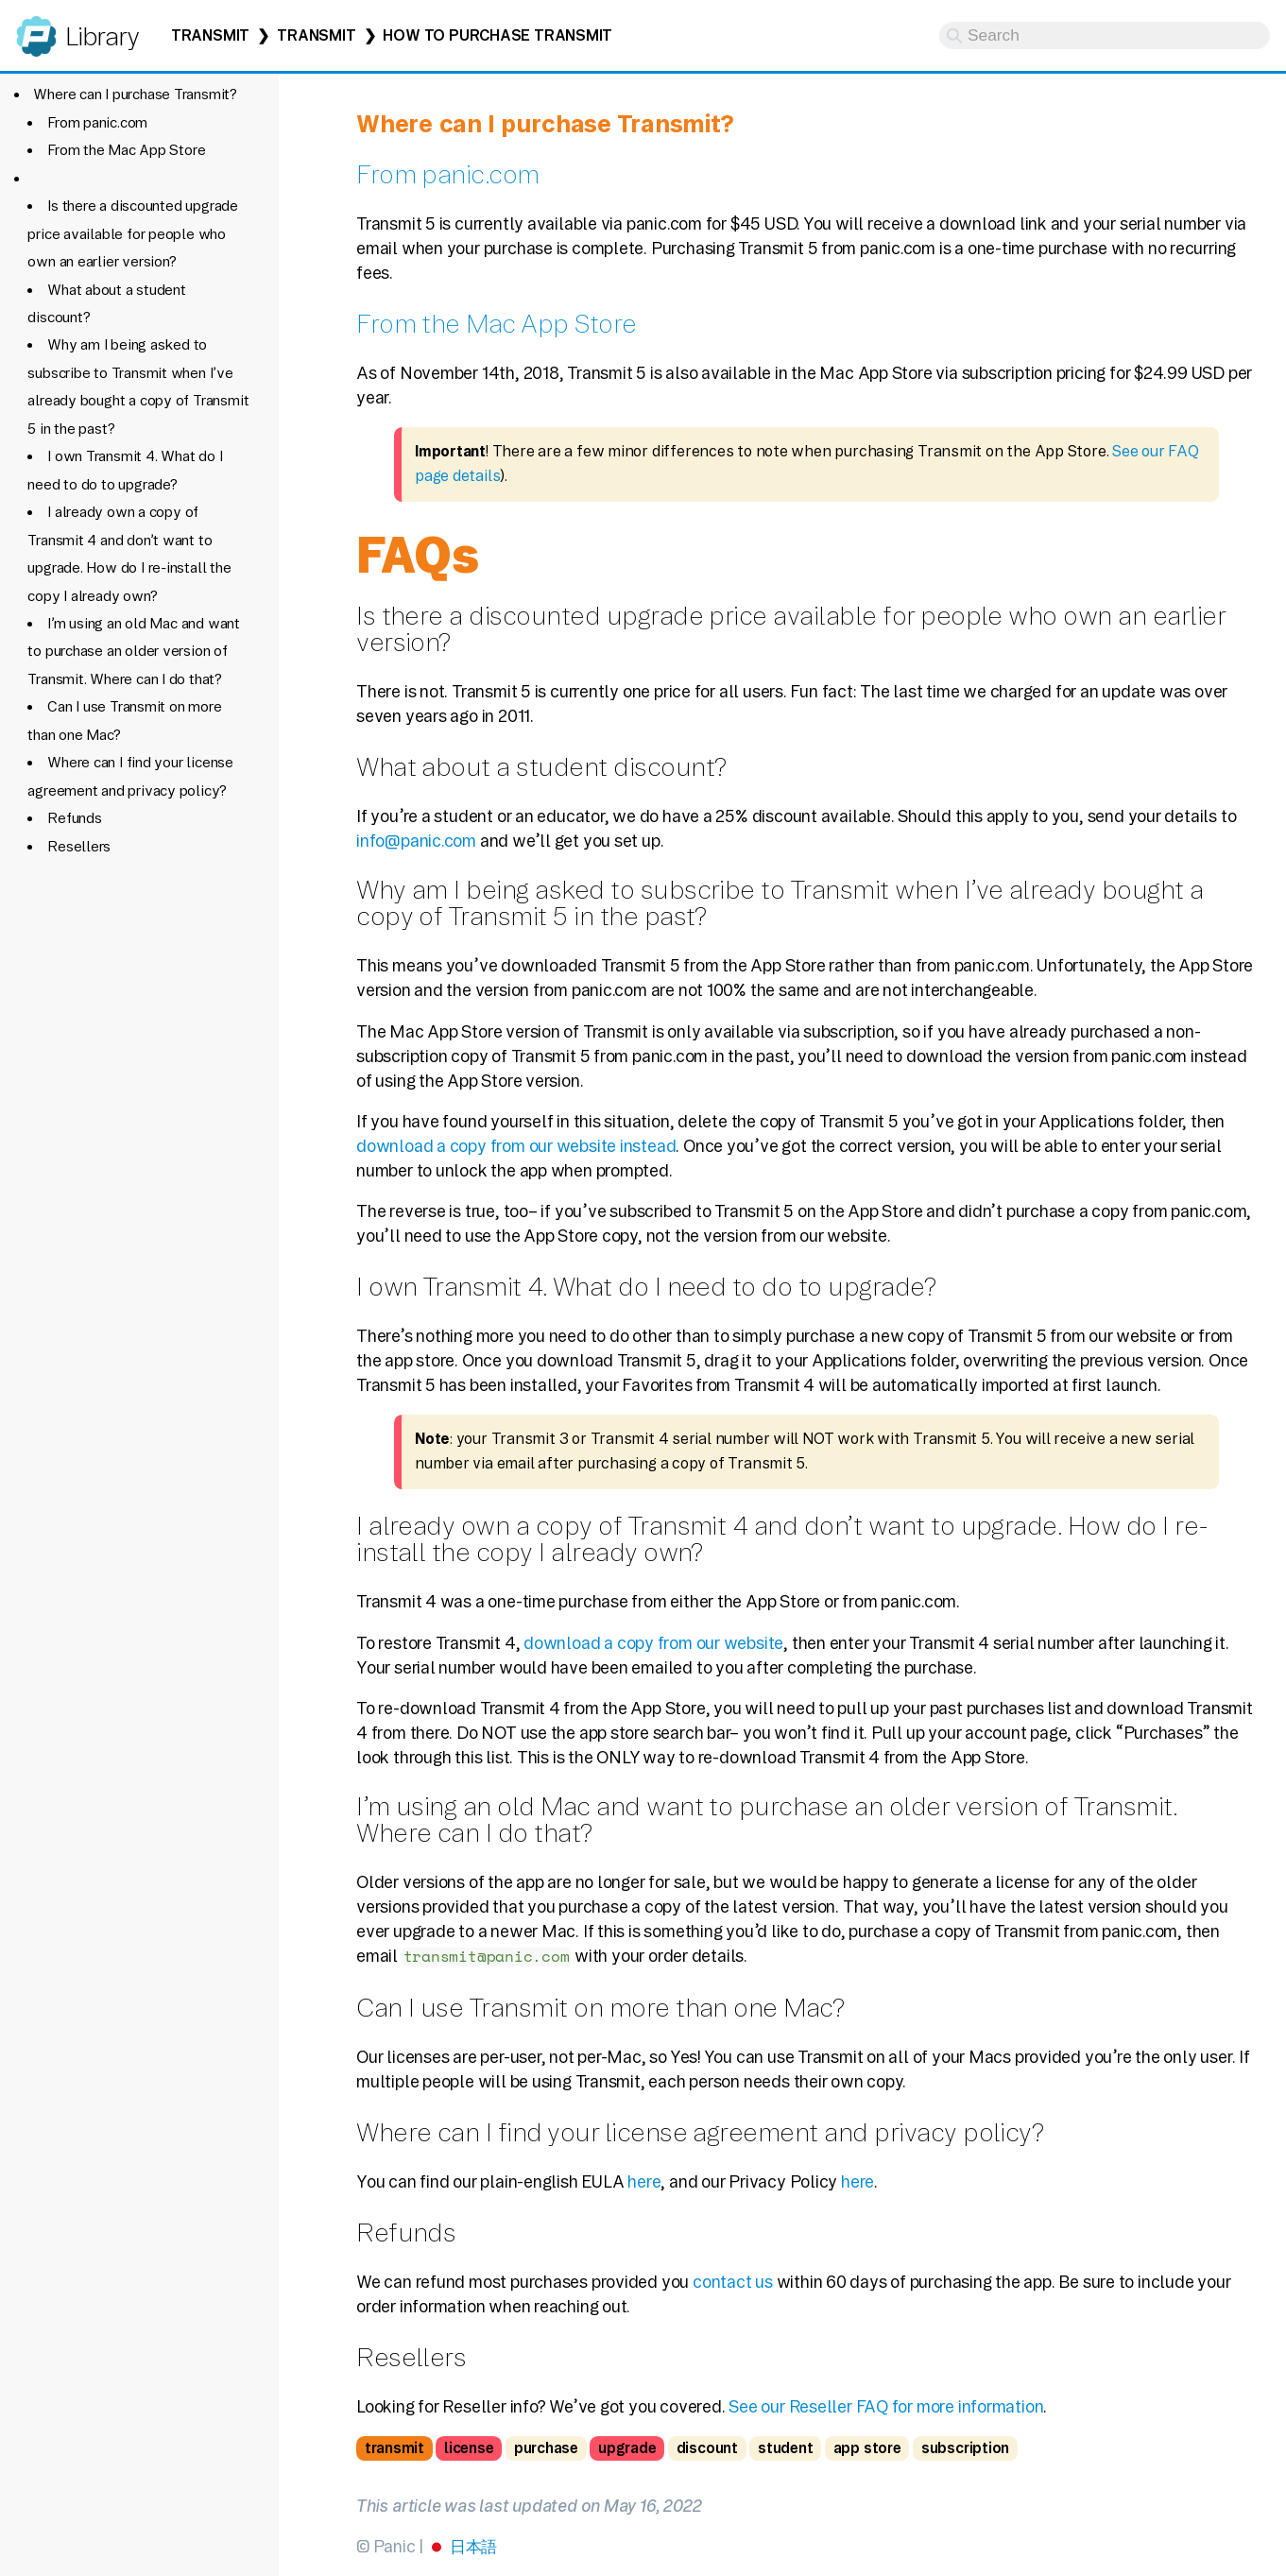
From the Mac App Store (126, 150)
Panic (36, 28)
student (785, 2448)
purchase (546, 2448)
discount (707, 2448)
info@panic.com (416, 841)
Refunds (74, 818)
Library (101, 36)
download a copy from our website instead (516, 1146)
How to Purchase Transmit (497, 35)
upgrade (627, 2448)
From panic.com (97, 122)
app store (867, 2448)
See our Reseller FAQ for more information (886, 2406)
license (468, 2448)
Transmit (210, 35)
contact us (733, 2282)
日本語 (473, 2546)
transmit (394, 2448)
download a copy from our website (653, 1643)
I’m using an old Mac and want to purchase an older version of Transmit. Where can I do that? (133, 651)
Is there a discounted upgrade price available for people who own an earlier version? (132, 233)
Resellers (79, 846)
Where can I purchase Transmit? (135, 94)
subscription (965, 2448)
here (643, 2181)
